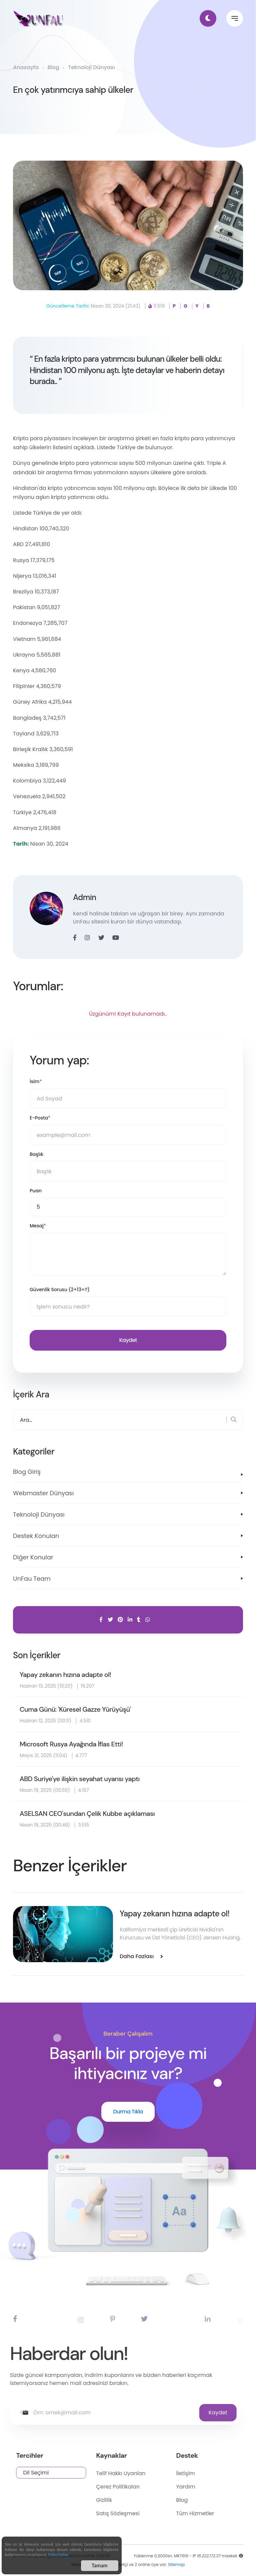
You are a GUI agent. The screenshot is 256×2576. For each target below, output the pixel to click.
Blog (53, 67)
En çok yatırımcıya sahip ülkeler (73, 90)
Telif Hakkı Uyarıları (165, 2473)
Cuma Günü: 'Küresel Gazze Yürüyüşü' (75, 1709)
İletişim (229, 2473)
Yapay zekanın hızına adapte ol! (65, 1675)
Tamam (99, 2567)
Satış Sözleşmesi (162, 2513)
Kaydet (128, 1340)
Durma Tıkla (128, 2111)
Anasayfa (26, 67)
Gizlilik (148, 2500)
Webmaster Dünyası (43, 1493)
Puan (36, 1190)
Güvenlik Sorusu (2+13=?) (60, 1289)
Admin (84, 897)
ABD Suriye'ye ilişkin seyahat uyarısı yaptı (80, 1779)
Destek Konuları (36, 1536)
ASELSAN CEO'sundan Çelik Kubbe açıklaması (87, 1814)
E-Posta (40, 1118)
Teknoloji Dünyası (91, 67)
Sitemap (176, 2571)
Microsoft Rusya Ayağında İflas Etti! (71, 1744)
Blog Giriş (27, 1472)
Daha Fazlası (58, 2556)
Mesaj (38, 1225)
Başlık (36, 1154)
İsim (36, 1081)
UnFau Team (32, 1578)
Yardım (229, 2487)
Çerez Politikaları (162, 2487)
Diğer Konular (33, 1557)
